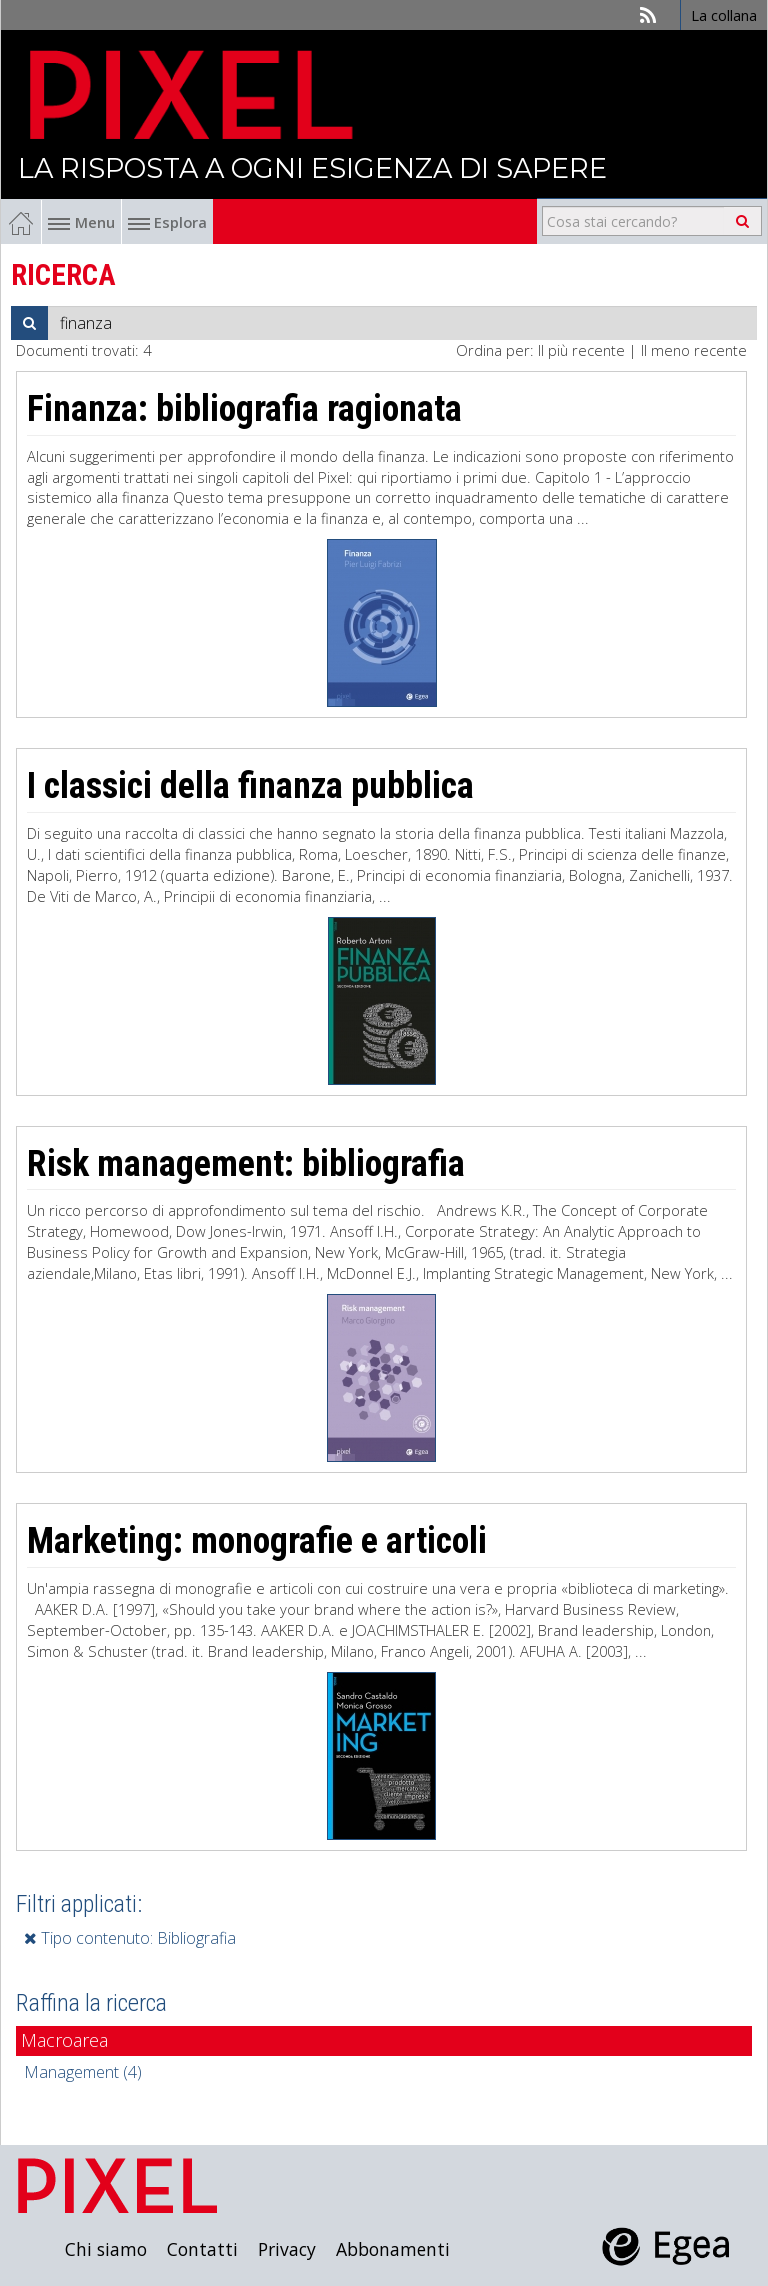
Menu (81, 222)
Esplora (167, 222)
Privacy (287, 2249)
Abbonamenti (393, 2249)
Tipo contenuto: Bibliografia (130, 1938)
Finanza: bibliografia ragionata (244, 409)
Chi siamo (106, 2249)
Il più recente (581, 350)
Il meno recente (694, 350)
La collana (724, 15)
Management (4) (83, 2072)
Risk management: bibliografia (246, 1164)
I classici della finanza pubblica (250, 786)
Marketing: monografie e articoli (257, 1541)
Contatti (202, 2249)
